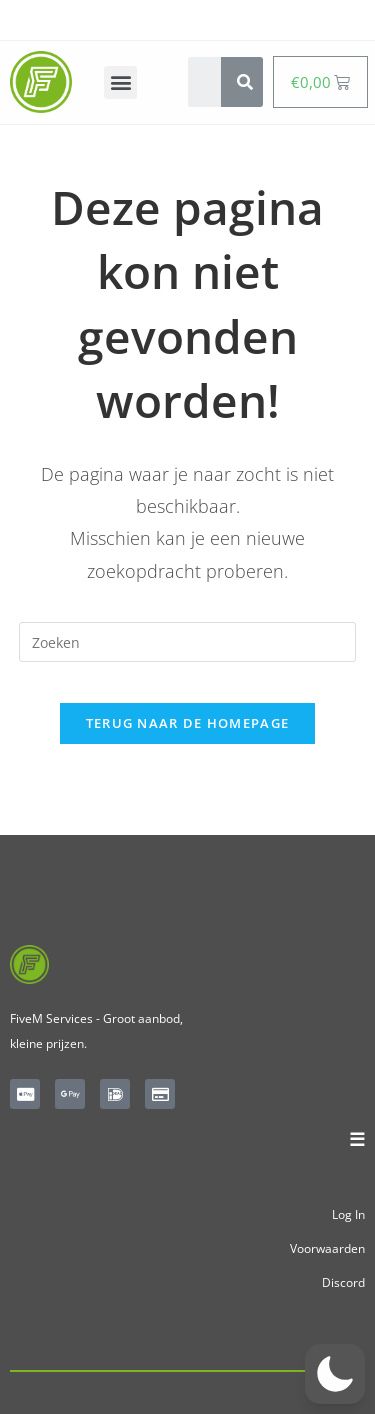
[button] (120, 82)
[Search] (246, 82)
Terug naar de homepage (188, 723)
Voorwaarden (327, 1248)
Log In (348, 1214)
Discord (343, 1282)
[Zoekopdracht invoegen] (188, 642)
